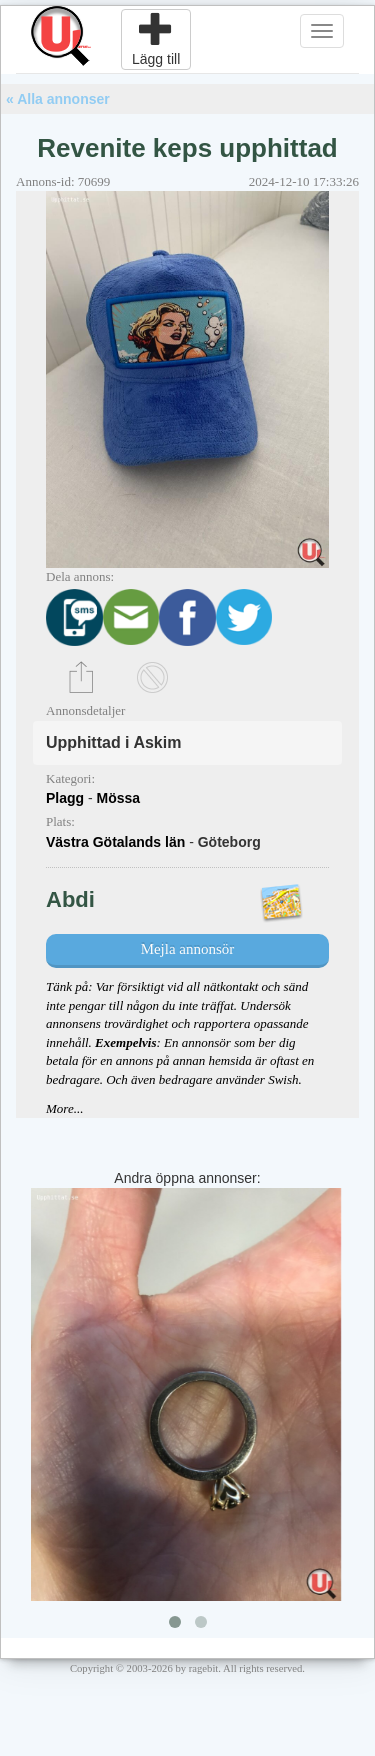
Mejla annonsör (188, 949)
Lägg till (156, 39)
